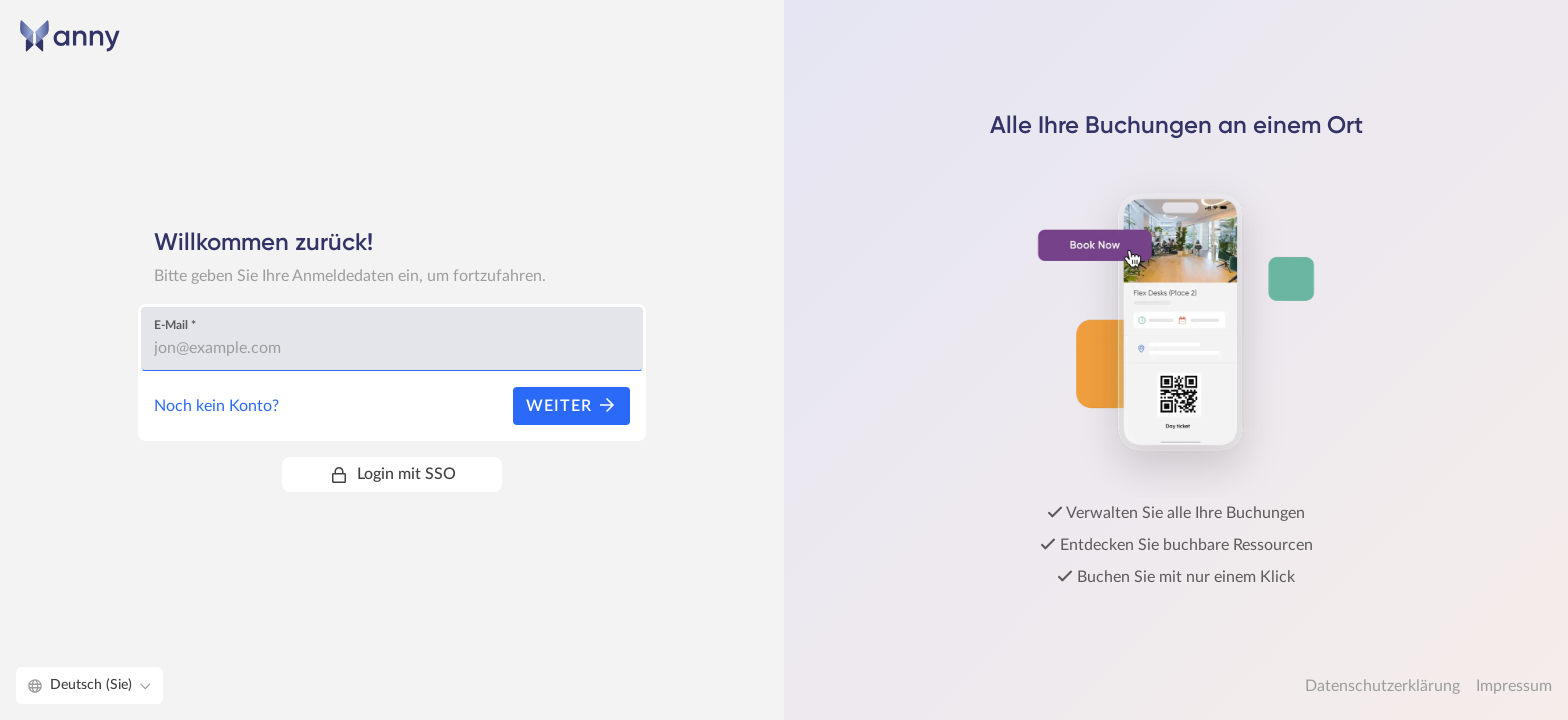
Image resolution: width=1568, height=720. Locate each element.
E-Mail (175, 325)
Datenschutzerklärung (1382, 686)
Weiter (571, 405)
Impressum (1514, 686)
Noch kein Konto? (216, 406)
